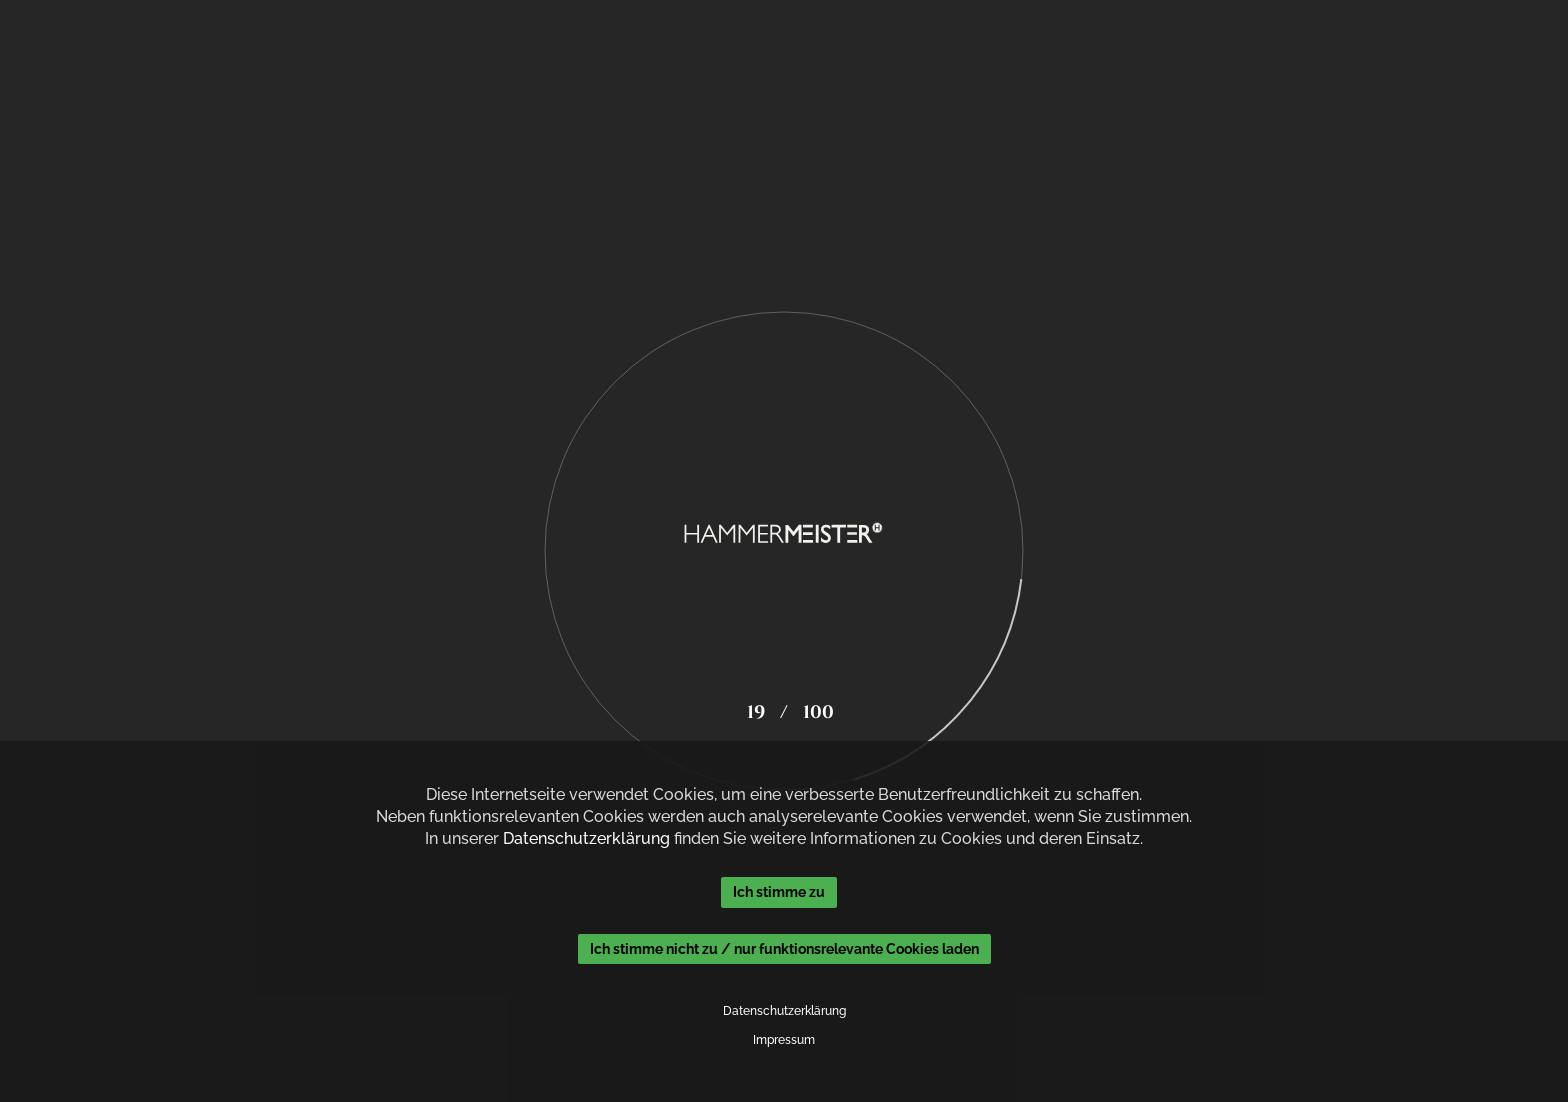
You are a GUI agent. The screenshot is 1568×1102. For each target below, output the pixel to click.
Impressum (784, 1040)
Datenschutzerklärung (586, 838)
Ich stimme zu (779, 892)
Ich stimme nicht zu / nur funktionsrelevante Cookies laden (784, 949)
